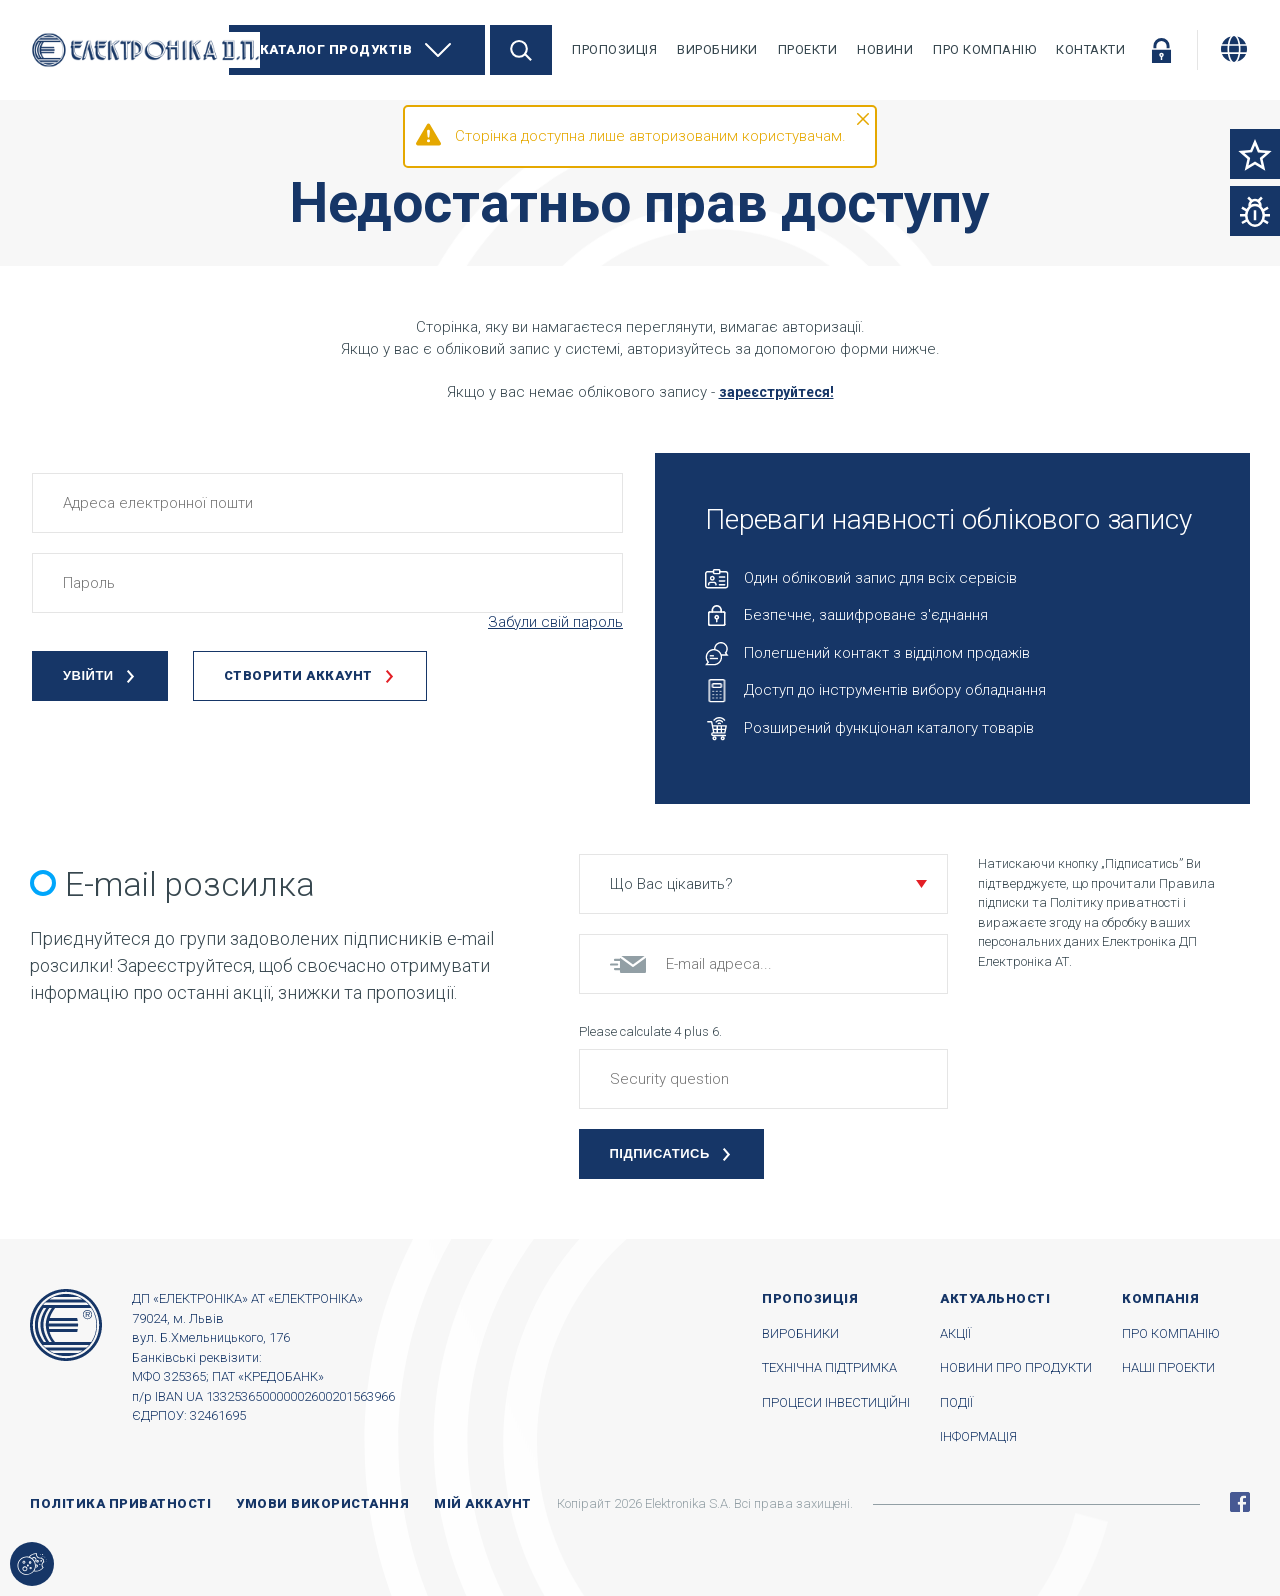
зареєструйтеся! (776, 392)
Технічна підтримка (829, 1367)
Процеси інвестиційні (836, 1402)
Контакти (1090, 49)
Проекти (808, 49)
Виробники (717, 49)
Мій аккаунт (483, 1503)
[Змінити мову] (1234, 49)
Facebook (1240, 1502)
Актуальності (995, 1298)
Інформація (978, 1436)
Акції (955, 1333)
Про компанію (984, 49)
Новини (885, 49)
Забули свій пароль (555, 622)
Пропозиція (614, 49)
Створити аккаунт (298, 675)
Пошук (521, 50)
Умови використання (322, 1503)
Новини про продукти (1016, 1367)
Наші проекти (1168, 1367)
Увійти (1161, 50)
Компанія (1160, 1298)
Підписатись (660, 1153)
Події (956, 1402)
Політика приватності (120, 1503)
